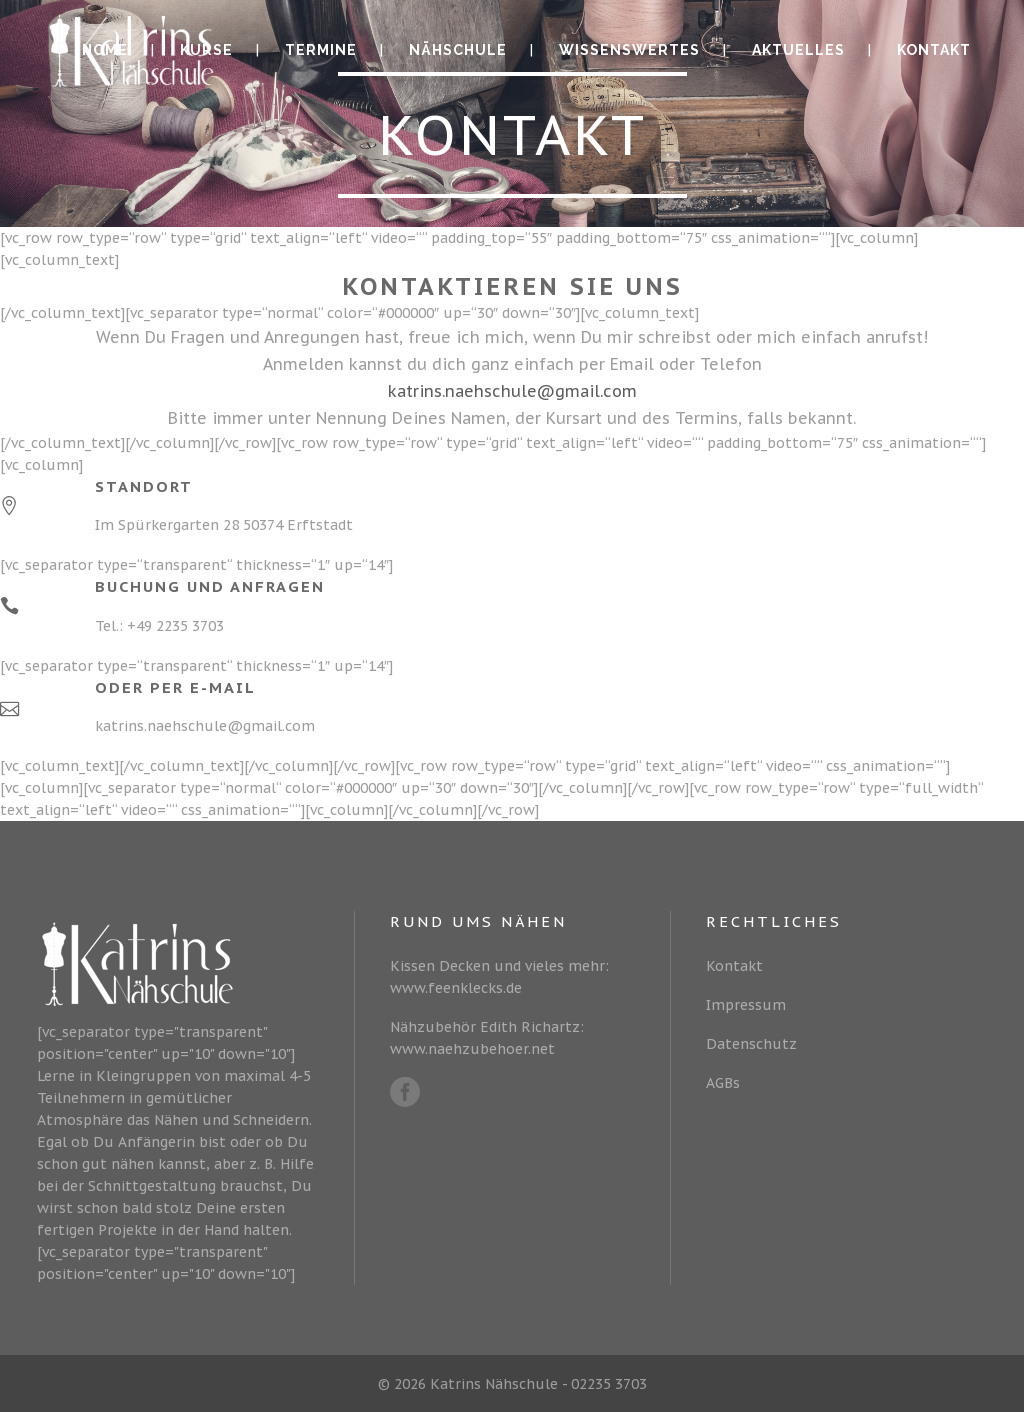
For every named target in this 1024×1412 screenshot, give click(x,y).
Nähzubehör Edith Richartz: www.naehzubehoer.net (487, 1038)
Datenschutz (751, 1044)
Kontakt (734, 966)
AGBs (723, 1083)
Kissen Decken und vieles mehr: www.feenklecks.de (499, 977)
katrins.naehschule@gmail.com (512, 391)
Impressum (746, 1005)
